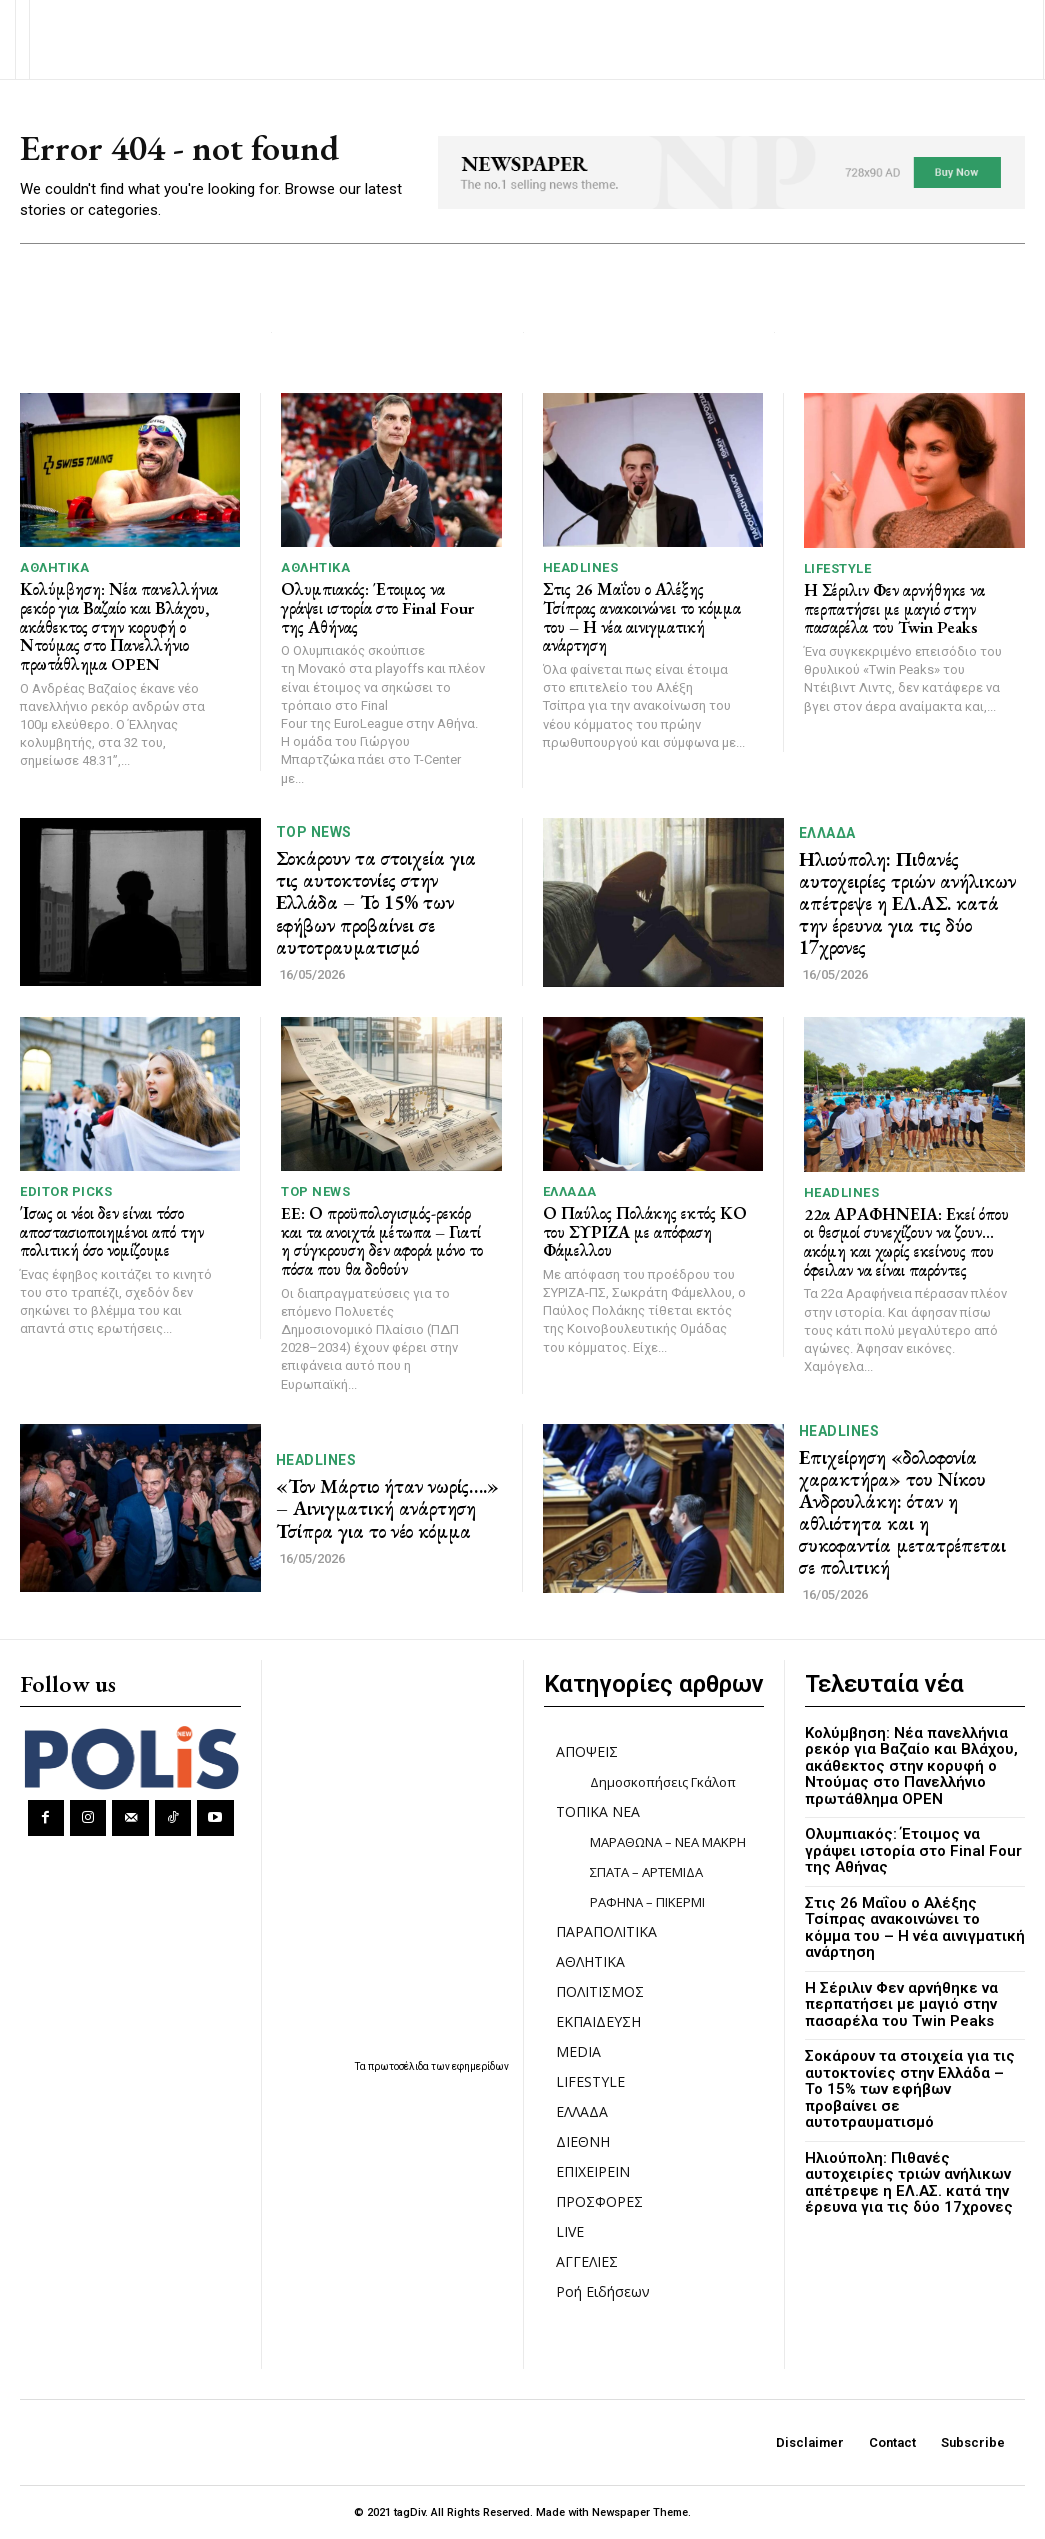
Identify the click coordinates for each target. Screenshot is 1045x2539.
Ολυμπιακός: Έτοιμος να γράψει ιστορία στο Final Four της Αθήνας (377, 607)
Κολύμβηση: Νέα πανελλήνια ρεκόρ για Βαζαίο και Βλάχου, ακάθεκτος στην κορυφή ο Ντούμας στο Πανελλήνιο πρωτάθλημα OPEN (119, 626)
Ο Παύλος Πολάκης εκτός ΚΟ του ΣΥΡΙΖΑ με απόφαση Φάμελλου (645, 1231)
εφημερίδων (480, 2066)
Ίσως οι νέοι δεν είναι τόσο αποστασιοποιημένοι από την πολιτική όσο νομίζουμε (112, 1231)
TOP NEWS (314, 832)
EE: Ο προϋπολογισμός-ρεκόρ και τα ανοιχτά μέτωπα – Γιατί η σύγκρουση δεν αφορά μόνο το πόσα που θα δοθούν (382, 1241)
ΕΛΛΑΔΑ (827, 833)
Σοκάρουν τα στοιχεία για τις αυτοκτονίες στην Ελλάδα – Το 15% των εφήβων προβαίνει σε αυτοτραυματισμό (376, 902)
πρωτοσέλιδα (399, 2066)
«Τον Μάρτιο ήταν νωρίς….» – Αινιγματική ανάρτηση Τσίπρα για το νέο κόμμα (387, 1508)
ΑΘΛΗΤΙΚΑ (54, 567)
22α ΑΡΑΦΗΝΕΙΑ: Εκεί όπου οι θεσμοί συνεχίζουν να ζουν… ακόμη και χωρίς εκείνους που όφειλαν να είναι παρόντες (906, 1241)
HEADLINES (581, 567)
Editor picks (66, 1191)
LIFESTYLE (838, 568)
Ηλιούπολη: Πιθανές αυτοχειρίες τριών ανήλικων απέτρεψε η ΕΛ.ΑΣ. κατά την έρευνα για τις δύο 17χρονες (907, 903)
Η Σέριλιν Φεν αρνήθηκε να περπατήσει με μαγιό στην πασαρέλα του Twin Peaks (894, 608)
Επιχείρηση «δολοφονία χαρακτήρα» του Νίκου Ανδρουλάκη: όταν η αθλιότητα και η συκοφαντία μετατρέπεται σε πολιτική (902, 1512)
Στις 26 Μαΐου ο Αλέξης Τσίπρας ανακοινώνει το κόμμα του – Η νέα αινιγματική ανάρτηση (642, 617)
